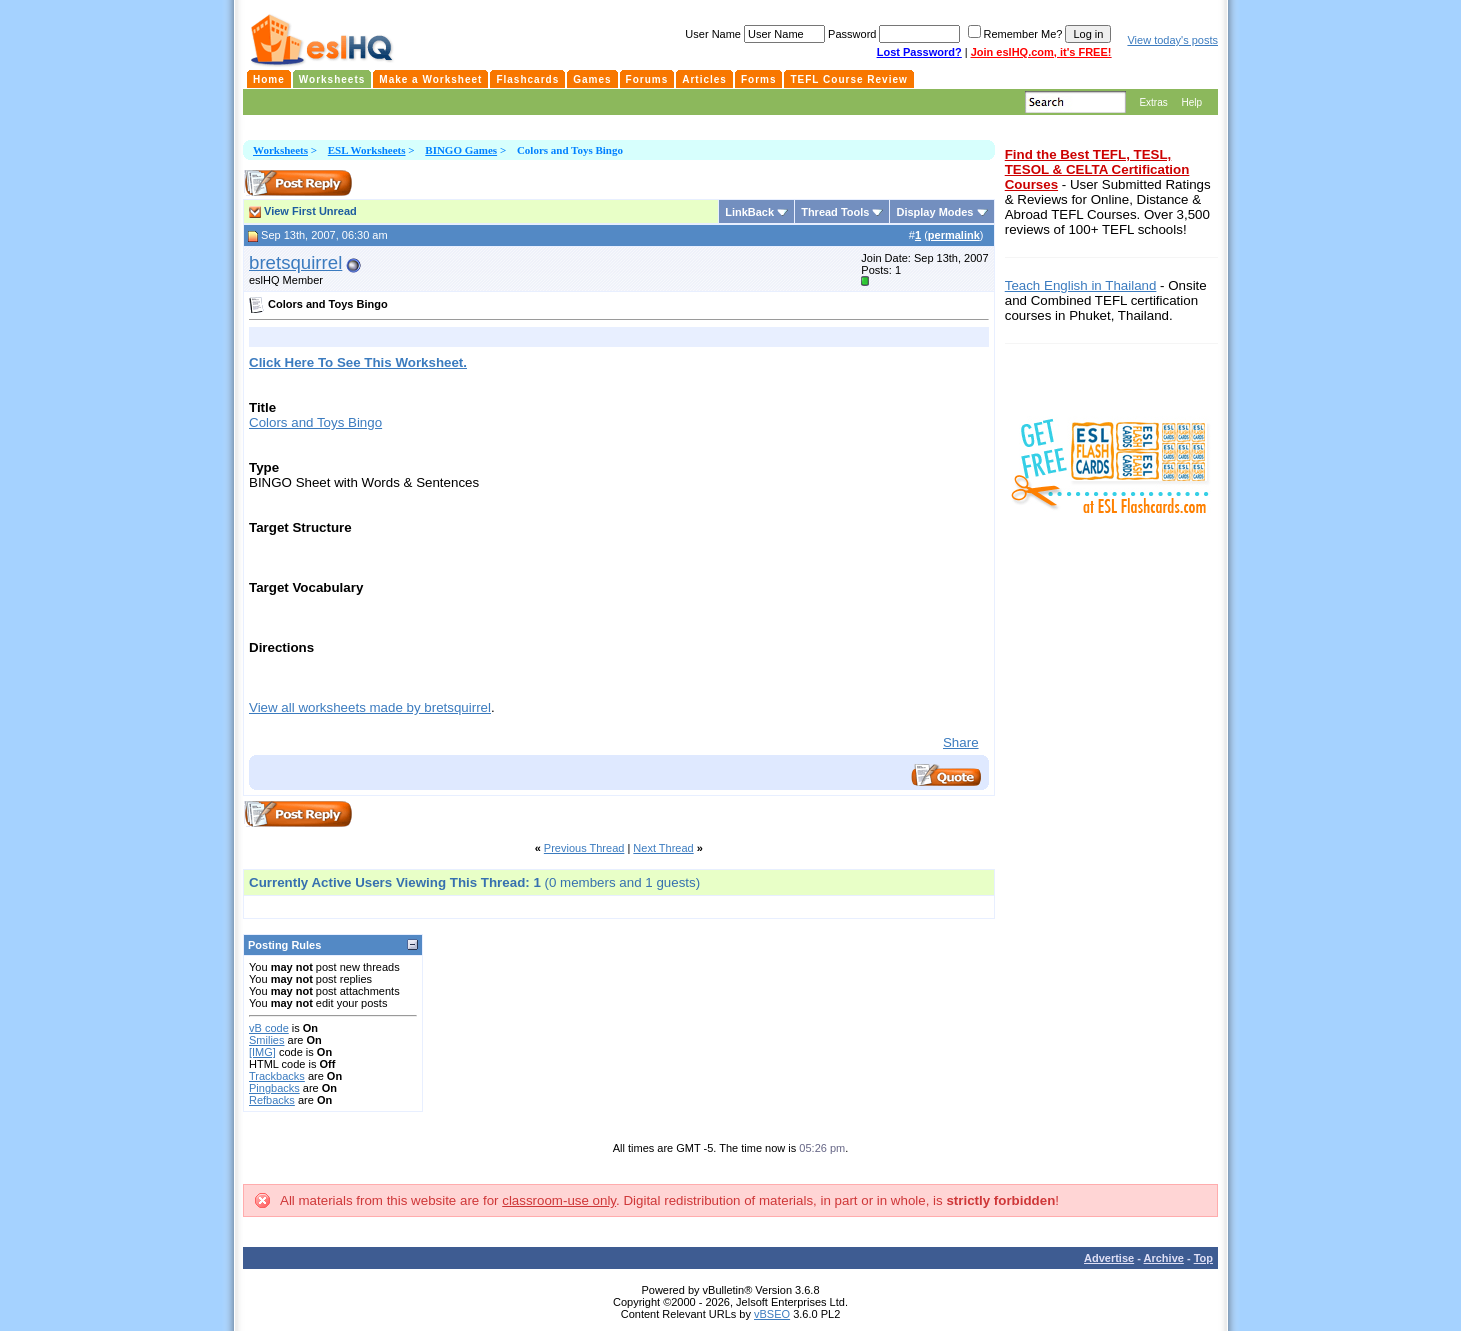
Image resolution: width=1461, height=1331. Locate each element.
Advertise (1109, 1258)
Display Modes (934, 212)
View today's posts (1172, 40)
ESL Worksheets (367, 150)
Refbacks (272, 1100)
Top (1203, 1258)
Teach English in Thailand (1081, 285)
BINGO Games (461, 150)
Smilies (266, 1040)
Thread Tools (835, 212)
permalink (954, 235)
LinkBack (749, 212)
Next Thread (663, 848)
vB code (269, 1028)
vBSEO (772, 1314)
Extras (1153, 102)
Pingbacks (274, 1088)
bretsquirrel (295, 262)
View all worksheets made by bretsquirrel (370, 707)
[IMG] (262, 1052)
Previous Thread (584, 848)
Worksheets (280, 150)
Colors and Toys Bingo (315, 422)
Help (1191, 102)
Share (961, 742)
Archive (1164, 1258)
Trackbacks (277, 1076)
